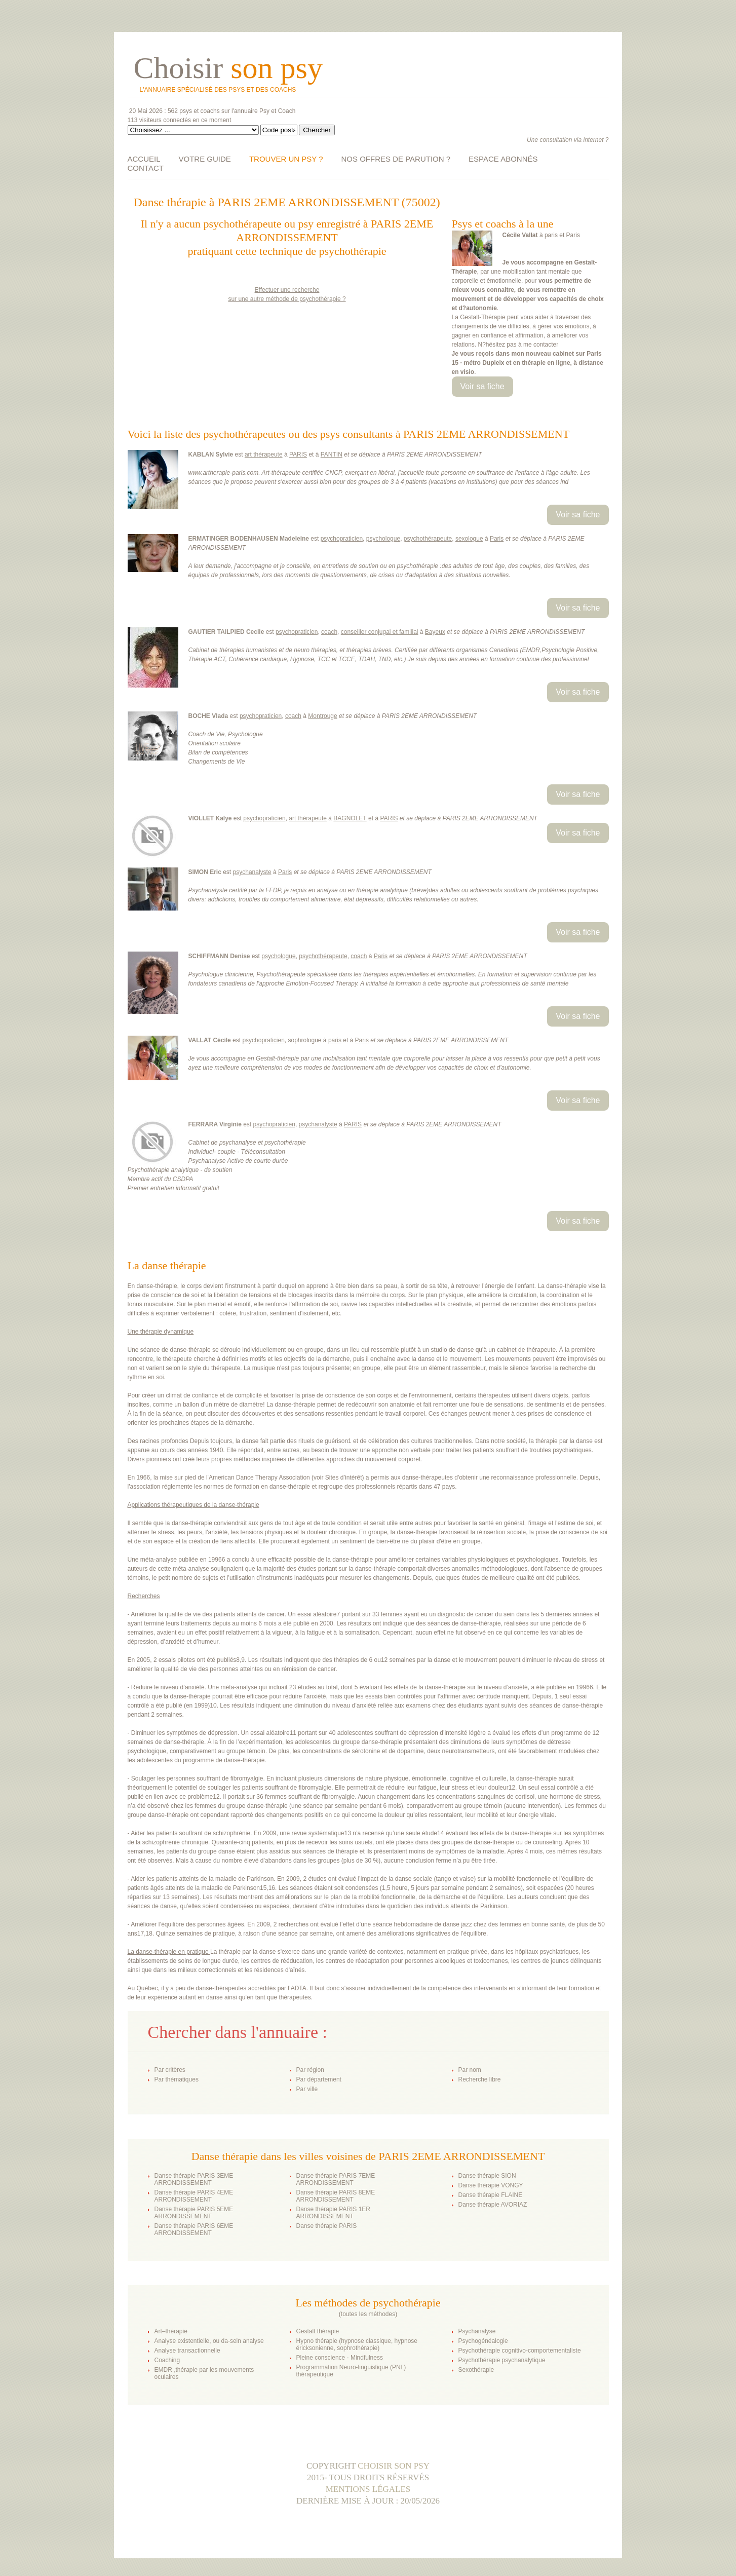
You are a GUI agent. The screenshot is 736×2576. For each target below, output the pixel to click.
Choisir (228, 68)
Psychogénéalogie (483, 2340)
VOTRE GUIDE (205, 159)
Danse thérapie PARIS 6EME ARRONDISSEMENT (194, 2229)
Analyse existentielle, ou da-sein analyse (209, 2340)
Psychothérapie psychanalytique (502, 2360)
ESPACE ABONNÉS (503, 159)
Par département (318, 2079)
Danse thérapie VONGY (490, 2185)
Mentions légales (368, 2489)
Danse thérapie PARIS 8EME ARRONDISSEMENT (335, 2196)
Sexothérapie (476, 2369)
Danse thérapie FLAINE (490, 2195)
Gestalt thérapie (317, 2331)
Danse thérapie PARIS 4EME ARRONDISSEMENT (194, 2196)
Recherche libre (479, 2079)
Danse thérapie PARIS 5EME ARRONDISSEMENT (194, 2213)
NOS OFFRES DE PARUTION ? (395, 159)
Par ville (307, 2089)
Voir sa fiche (482, 386)
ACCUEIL (144, 159)
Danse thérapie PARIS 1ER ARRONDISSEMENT (333, 2213)
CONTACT (146, 168)
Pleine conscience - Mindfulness (339, 2357)
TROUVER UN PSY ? (286, 159)
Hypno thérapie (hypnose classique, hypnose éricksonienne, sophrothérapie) (356, 2344)
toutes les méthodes (368, 2314)
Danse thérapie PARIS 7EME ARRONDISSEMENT (335, 2179)
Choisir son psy (394, 2466)
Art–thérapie (170, 2331)
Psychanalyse (477, 2331)
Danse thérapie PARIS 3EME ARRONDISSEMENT (194, 2179)
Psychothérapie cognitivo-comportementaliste (519, 2350)
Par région (310, 2069)
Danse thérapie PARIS (326, 2225)
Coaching (167, 2360)
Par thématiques (176, 2079)
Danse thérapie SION (487, 2175)
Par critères (169, 2069)
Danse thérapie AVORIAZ (492, 2204)
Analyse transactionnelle (187, 2350)
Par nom (469, 2069)
